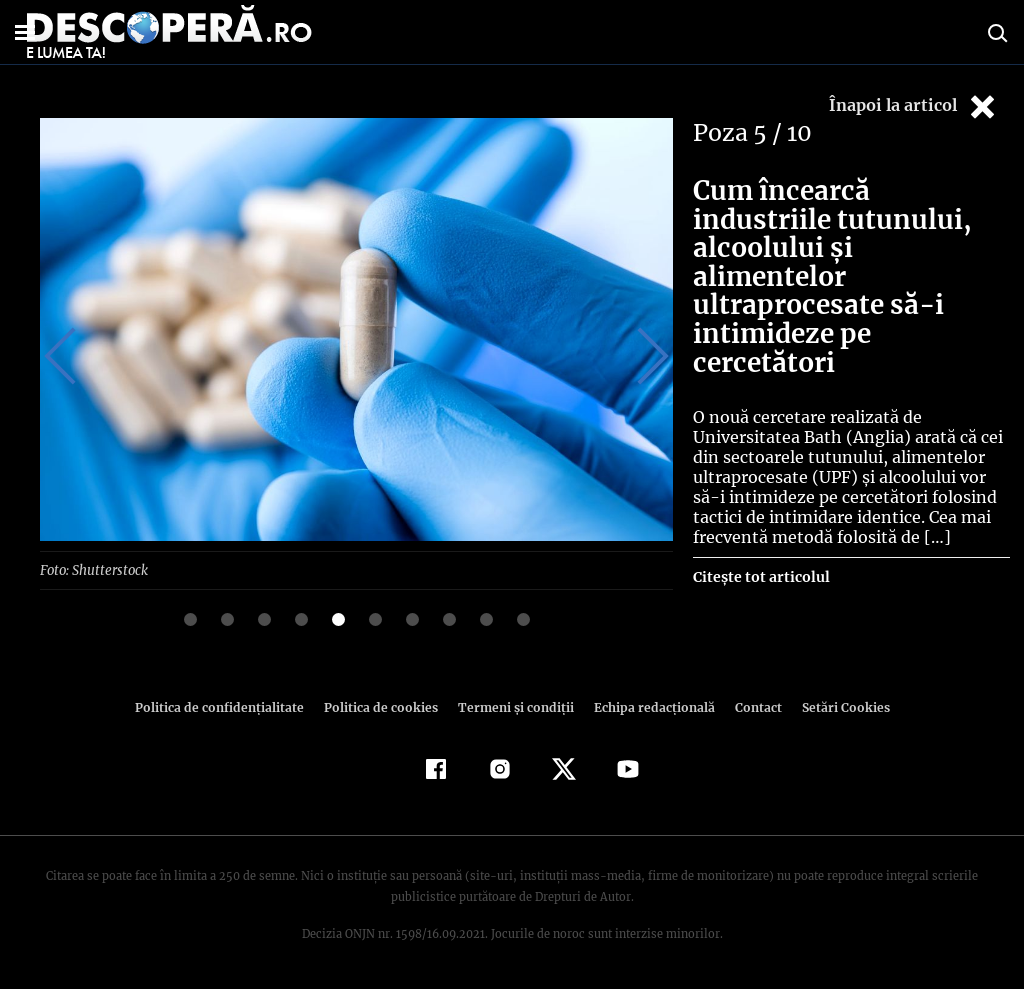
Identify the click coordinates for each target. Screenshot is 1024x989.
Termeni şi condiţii (513, 706)
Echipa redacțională (648, 706)
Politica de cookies (383, 706)
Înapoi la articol (914, 106)
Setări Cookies (835, 706)
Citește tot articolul (760, 549)
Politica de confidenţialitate (228, 706)
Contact (750, 706)
